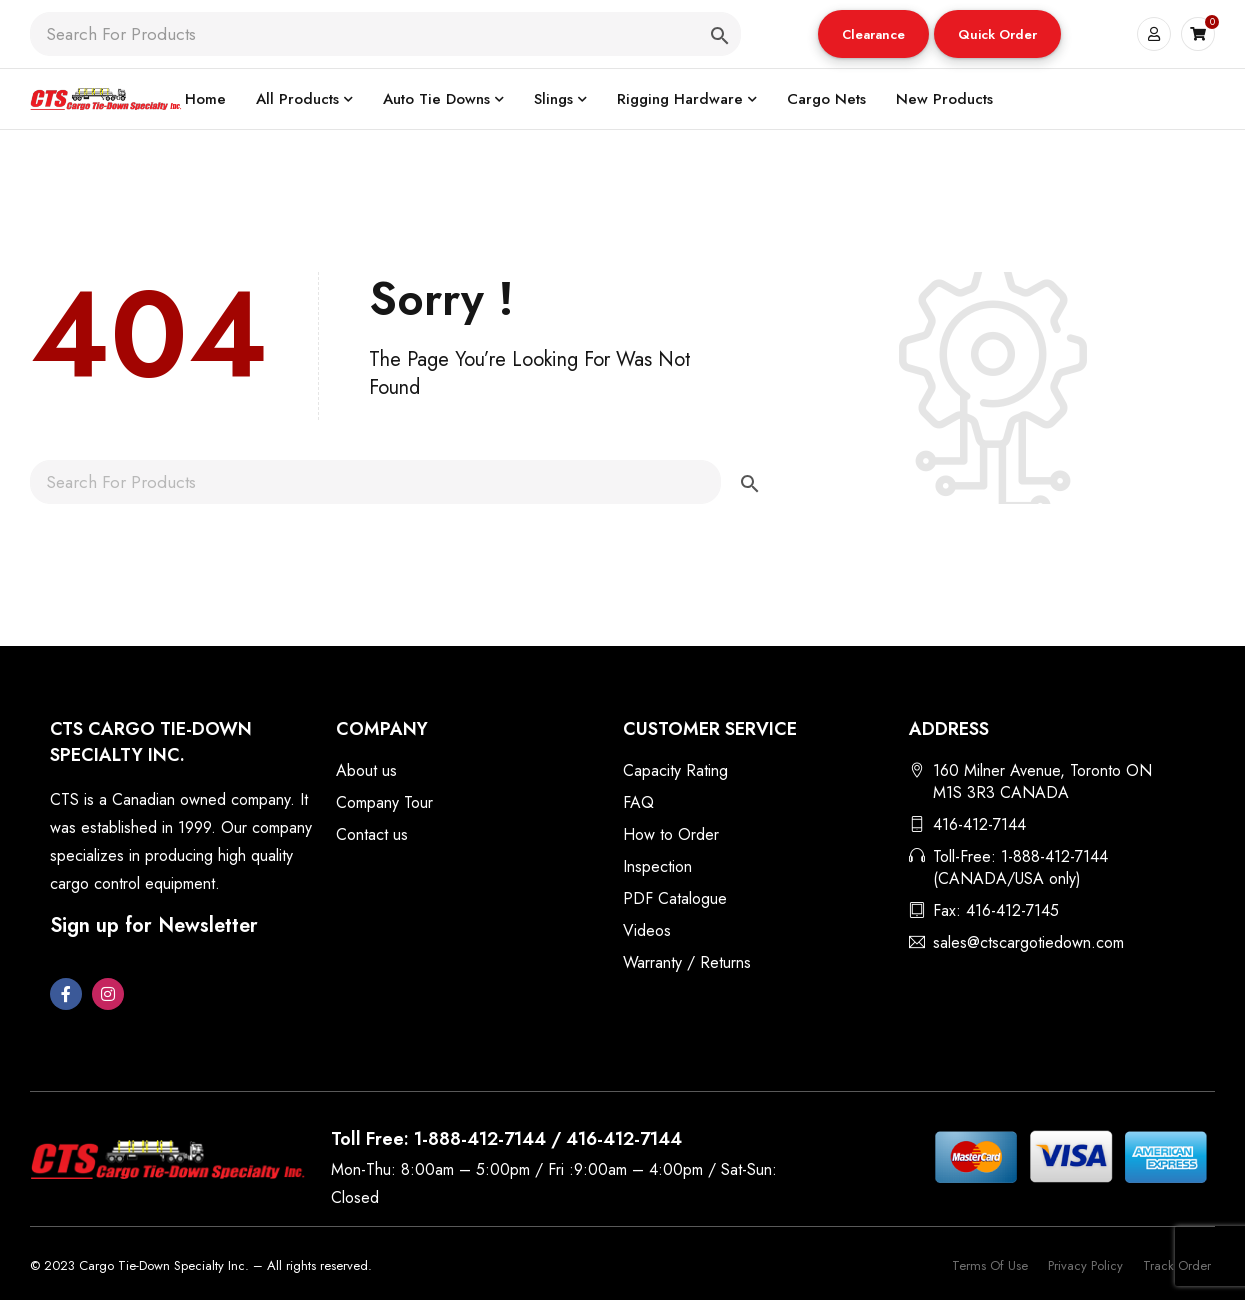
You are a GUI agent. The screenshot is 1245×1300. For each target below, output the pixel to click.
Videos (647, 930)
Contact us (372, 834)
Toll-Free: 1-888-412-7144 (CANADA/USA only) (1020, 867)
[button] (873, 34)
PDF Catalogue (675, 898)
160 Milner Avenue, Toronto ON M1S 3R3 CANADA (1042, 781)
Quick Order (997, 34)
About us (366, 770)
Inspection (657, 866)
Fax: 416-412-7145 (996, 910)
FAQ (638, 802)
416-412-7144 (979, 824)
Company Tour (384, 802)
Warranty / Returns (687, 962)
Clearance (873, 34)
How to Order (671, 834)
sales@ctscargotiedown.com (1028, 942)
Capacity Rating (675, 770)
